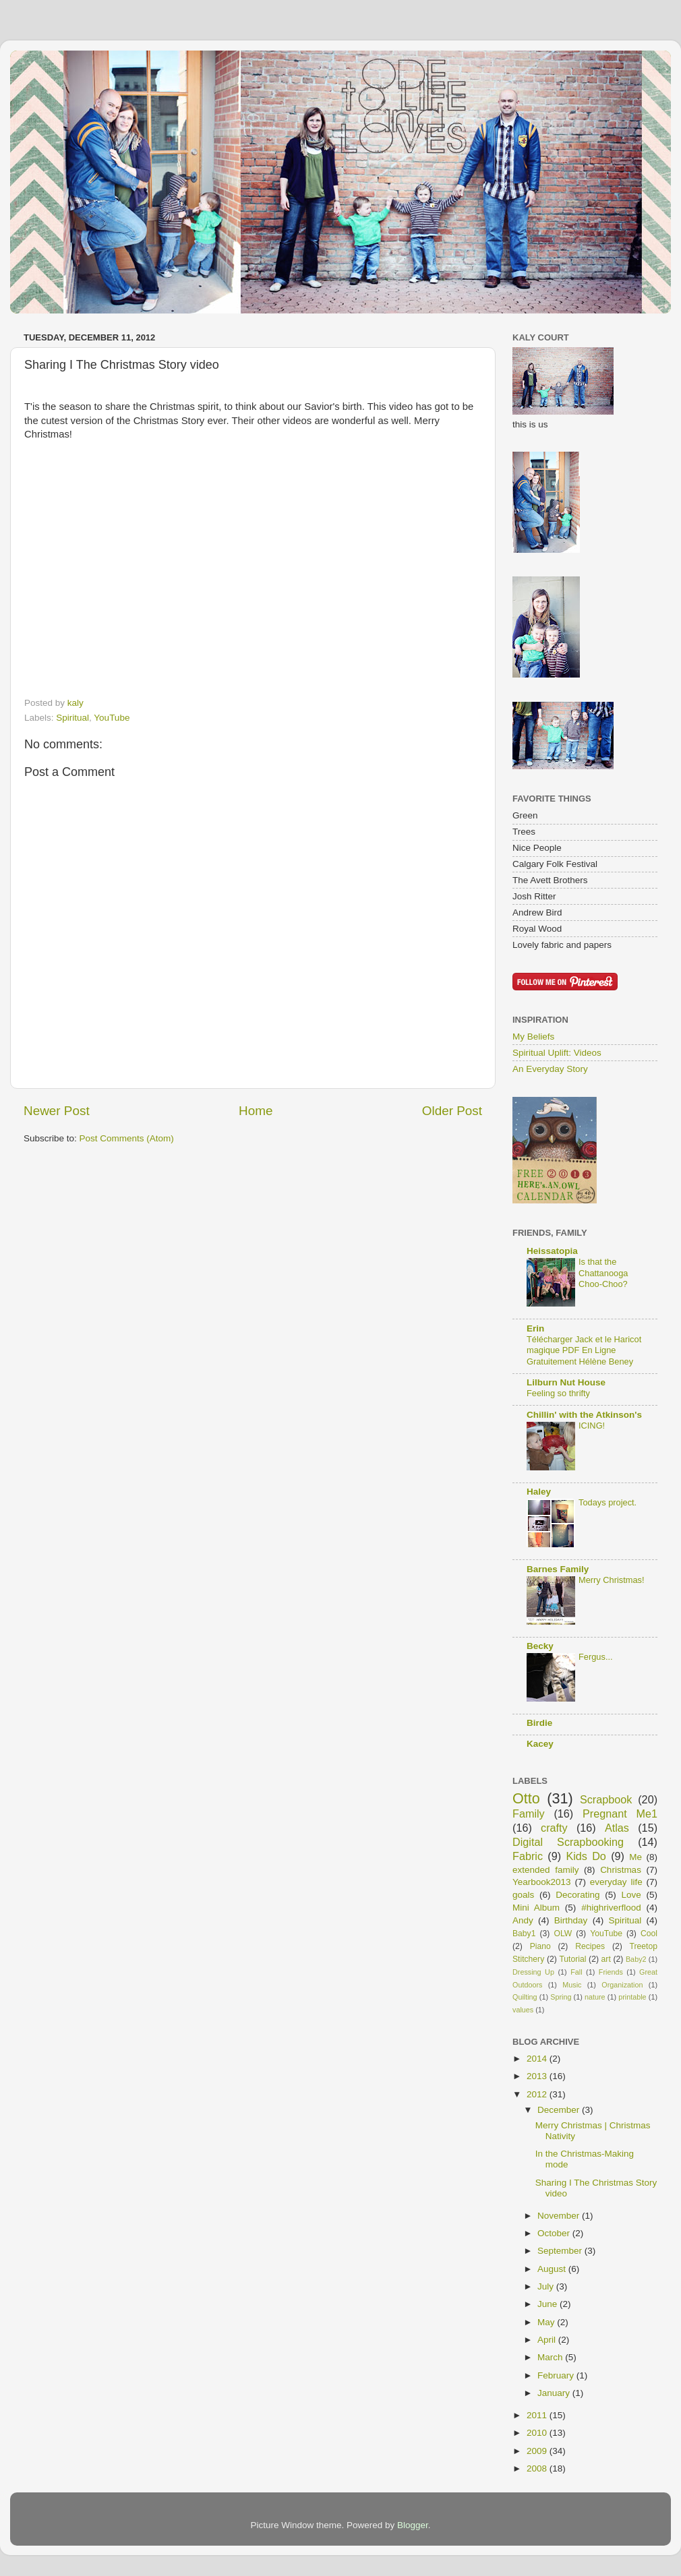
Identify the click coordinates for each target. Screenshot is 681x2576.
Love (631, 1895)
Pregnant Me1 (620, 1813)
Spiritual (72, 718)
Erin (535, 1328)
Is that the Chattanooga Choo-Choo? (603, 1273)
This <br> (167, 572)
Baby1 (523, 1933)
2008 (538, 2468)
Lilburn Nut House (566, 1382)
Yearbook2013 (541, 1882)
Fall (576, 1972)
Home (255, 1111)
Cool (649, 1933)
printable (632, 1997)
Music (571, 1985)
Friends (611, 1972)
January (554, 2393)
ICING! (592, 1425)
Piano (540, 1946)
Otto (526, 1798)
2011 (538, 2415)
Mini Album (536, 1908)
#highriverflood (611, 1908)
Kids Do (585, 1856)
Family (528, 1813)
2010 (538, 2433)
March (551, 2357)
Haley (539, 1492)
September (561, 2251)
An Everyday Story (550, 1069)
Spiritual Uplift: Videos (556, 1053)
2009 (538, 2451)
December (559, 2110)
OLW (563, 1933)
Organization (622, 1985)
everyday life (616, 1882)
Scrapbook (606, 1799)
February (556, 2375)
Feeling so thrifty (558, 1393)
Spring (560, 1997)
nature (595, 1997)
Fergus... (596, 1657)
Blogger (412, 2525)
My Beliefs (533, 1036)
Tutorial (572, 1959)
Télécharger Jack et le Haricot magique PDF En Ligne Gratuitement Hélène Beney (584, 1350)
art (606, 1959)
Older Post (452, 1111)
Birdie (539, 1723)
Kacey (540, 1744)
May (547, 2322)
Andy (522, 1920)
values (522, 2010)
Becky (540, 1646)
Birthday (571, 1920)
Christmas (620, 1870)
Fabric (527, 1856)
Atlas (617, 1828)
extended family (545, 1870)
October (554, 2233)
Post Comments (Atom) (127, 1138)
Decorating (577, 1895)
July (546, 2286)
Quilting (524, 1997)
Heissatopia (552, 1251)
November (559, 2216)
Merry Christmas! (612, 1580)
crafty (554, 1828)
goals (523, 1895)
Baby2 (636, 1959)
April (547, 2340)
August (552, 2269)
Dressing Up (533, 1972)
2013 (538, 2076)
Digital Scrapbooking (568, 1842)
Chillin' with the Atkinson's (584, 1415)
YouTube (111, 718)
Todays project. (607, 1502)
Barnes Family (558, 1569)
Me (635, 1857)
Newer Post (57, 1111)
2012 (538, 2094)
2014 (538, 2059)
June (548, 2304)
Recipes (590, 1946)
